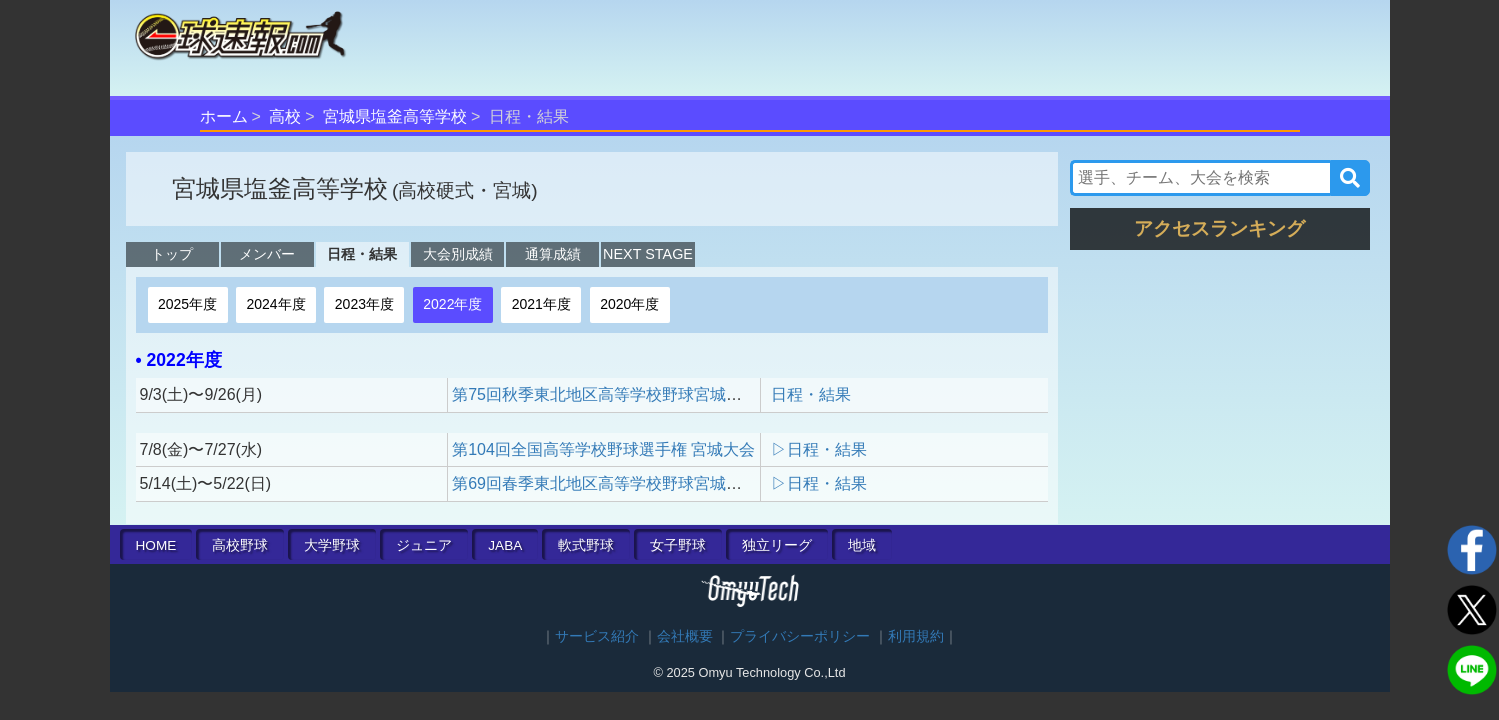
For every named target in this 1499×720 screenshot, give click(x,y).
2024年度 (275, 304)
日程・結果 (362, 254)
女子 (678, 545)
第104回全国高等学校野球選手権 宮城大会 (603, 449)
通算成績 (553, 254)
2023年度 (364, 304)
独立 (777, 545)
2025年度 (187, 304)
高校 (285, 116)
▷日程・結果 (819, 449)
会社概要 (685, 636)
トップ (172, 254)
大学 (332, 545)
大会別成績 (458, 254)
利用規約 (916, 636)
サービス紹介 (597, 636)
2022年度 (452, 304)
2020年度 (629, 304)
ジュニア (424, 545)
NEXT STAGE (648, 254)
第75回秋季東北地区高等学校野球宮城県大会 (613, 394)
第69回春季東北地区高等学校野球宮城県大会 (613, 483)
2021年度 (541, 304)
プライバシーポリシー (800, 636)
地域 (862, 545)
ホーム (224, 116)
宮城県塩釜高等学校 (395, 116)
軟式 (586, 545)
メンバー (267, 254)
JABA (505, 545)
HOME (156, 545)
